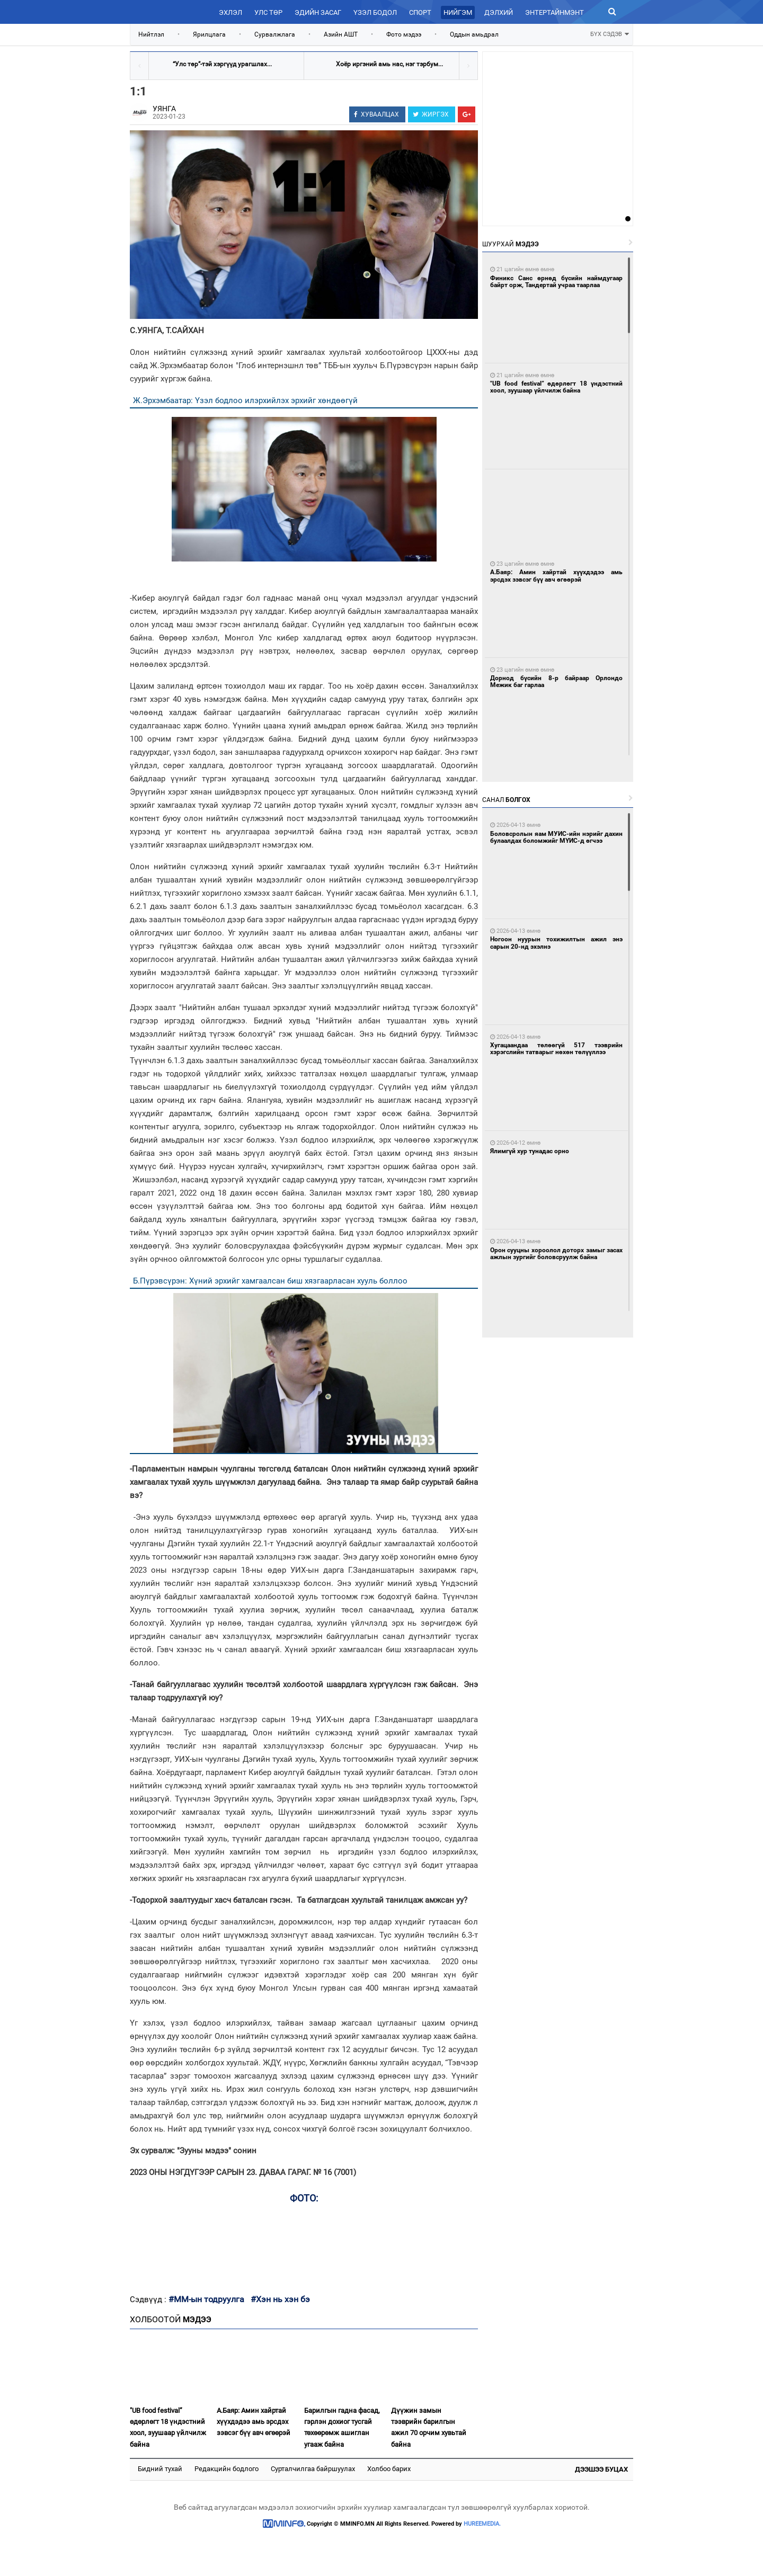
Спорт (420, 12)
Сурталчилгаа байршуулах (313, 2469)
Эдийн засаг (318, 12)
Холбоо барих (389, 2469)
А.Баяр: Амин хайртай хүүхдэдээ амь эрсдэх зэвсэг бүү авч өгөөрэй (253, 2421)
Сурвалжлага (274, 34)
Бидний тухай (160, 2469)
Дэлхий (498, 12)
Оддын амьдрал (474, 34)
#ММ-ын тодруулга (206, 2299)
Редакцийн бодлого (226, 2469)
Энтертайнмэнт (554, 12)
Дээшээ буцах (601, 2469)
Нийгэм (457, 12)
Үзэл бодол (375, 12)
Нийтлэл (151, 34)
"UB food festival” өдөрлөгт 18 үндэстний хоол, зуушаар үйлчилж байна (168, 2427)
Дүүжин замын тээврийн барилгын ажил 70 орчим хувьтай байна (428, 2427)
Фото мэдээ (403, 34)
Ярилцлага (209, 34)
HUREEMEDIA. (482, 2523)
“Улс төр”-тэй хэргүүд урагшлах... (222, 64)
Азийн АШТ (341, 34)
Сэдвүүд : (149, 2299)
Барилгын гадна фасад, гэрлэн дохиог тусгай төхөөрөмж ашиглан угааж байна (342, 2427)
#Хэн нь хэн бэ (280, 2299)
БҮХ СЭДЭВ (609, 33)
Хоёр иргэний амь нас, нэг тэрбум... (389, 64)
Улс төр (268, 12)
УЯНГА (164, 108)
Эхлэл (230, 12)
